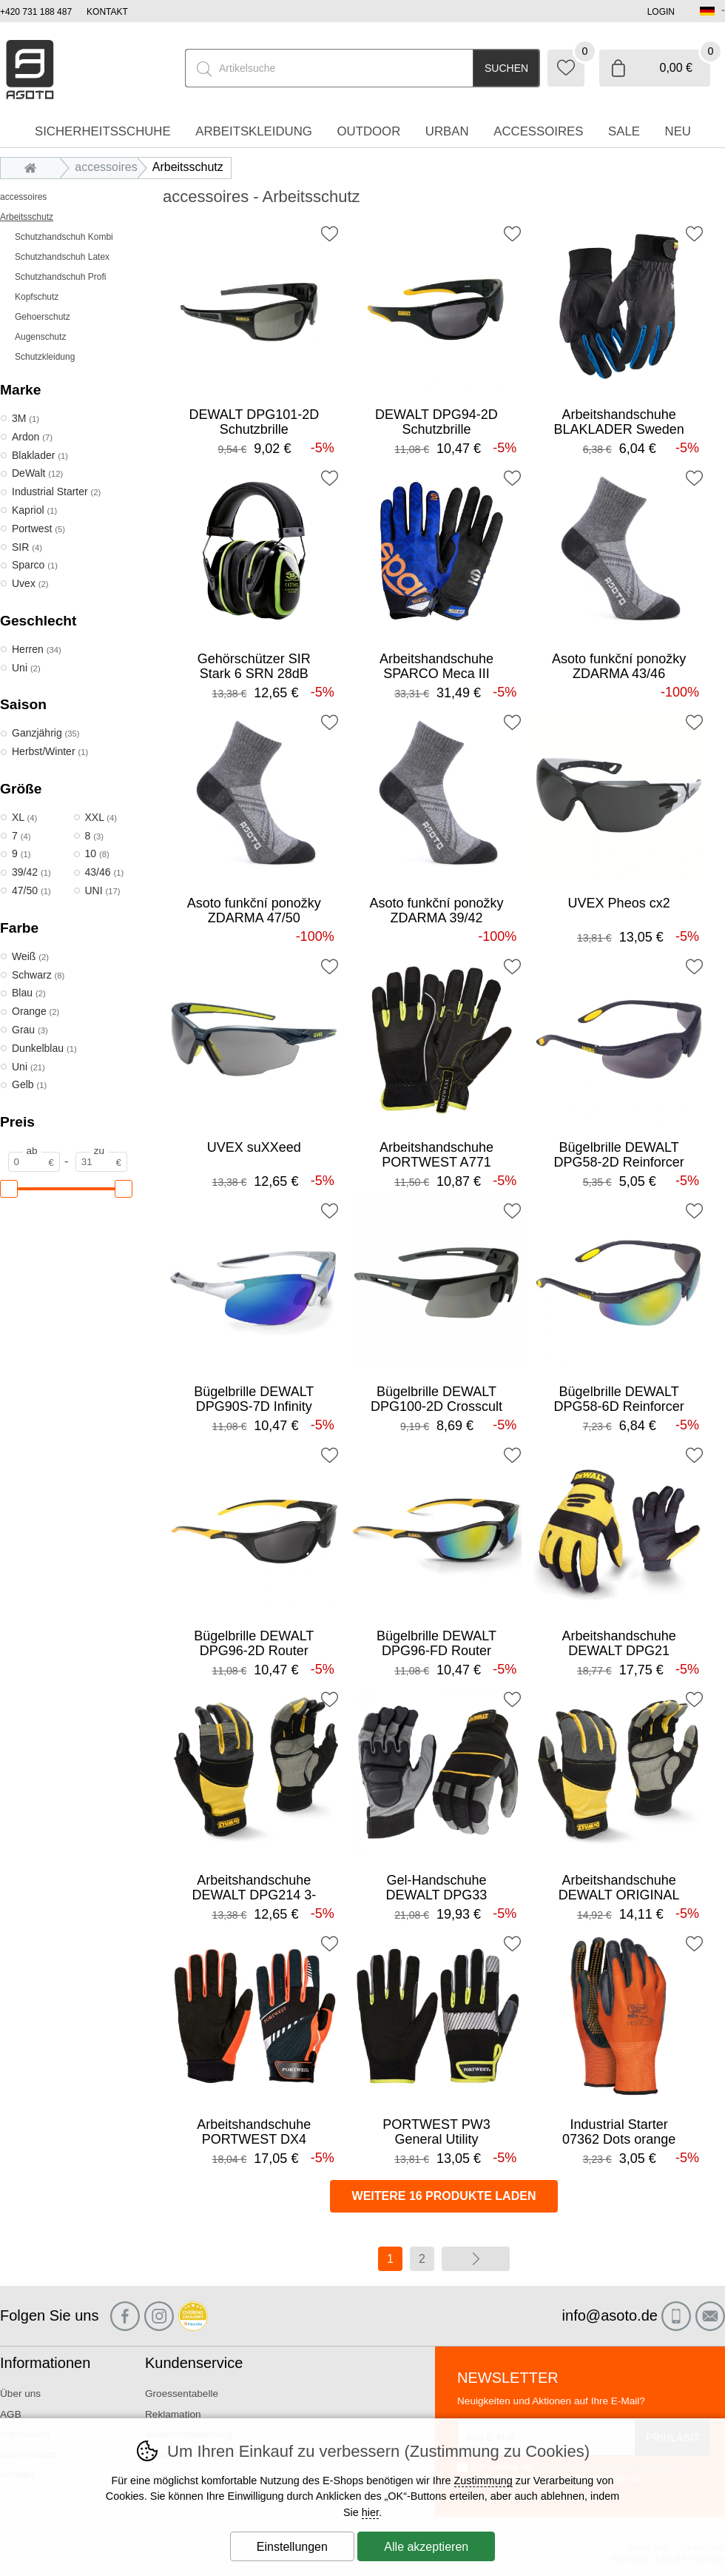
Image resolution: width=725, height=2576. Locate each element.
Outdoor (368, 131)
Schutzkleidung (45, 357)
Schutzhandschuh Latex (62, 257)
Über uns (20, 2393)
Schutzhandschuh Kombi (64, 237)
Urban (447, 131)
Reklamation (173, 2414)
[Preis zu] (101, 1162)
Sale (624, 131)
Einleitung (34, 167)
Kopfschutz (36, 297)
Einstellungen (292, 2546)
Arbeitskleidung (253, 131)
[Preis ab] (34, 1162)
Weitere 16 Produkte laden (444, 2196)
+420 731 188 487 (36, 12)
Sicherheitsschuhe (103, 131)
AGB (10, 2414)
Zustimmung (483, 2480)
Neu (678, 131)
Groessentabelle (181, 2393)
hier (370, 2512)
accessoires (23, 197)
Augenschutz (40, 337)
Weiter (476, 2259)
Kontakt (107, 12)
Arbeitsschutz (26, 217)
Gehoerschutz (42, 317)
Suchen (506, 68)
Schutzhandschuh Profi (60, 277)
